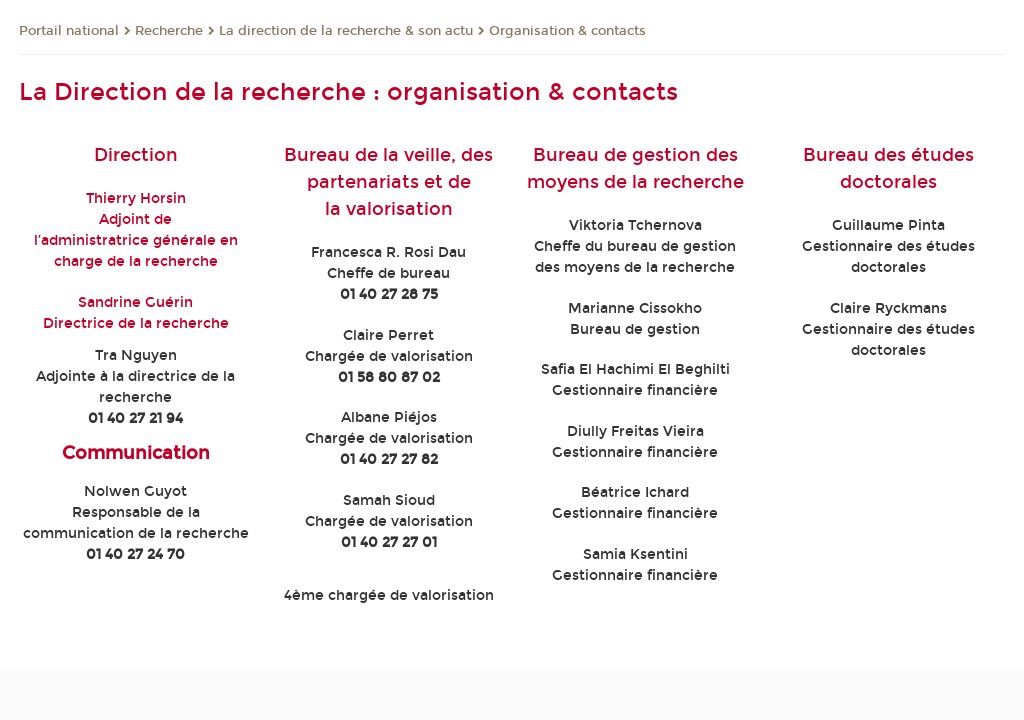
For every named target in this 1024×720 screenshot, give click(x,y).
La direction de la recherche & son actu (346, 31)
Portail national (69, 31)
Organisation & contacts (567, 31)
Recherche (169, 31)
